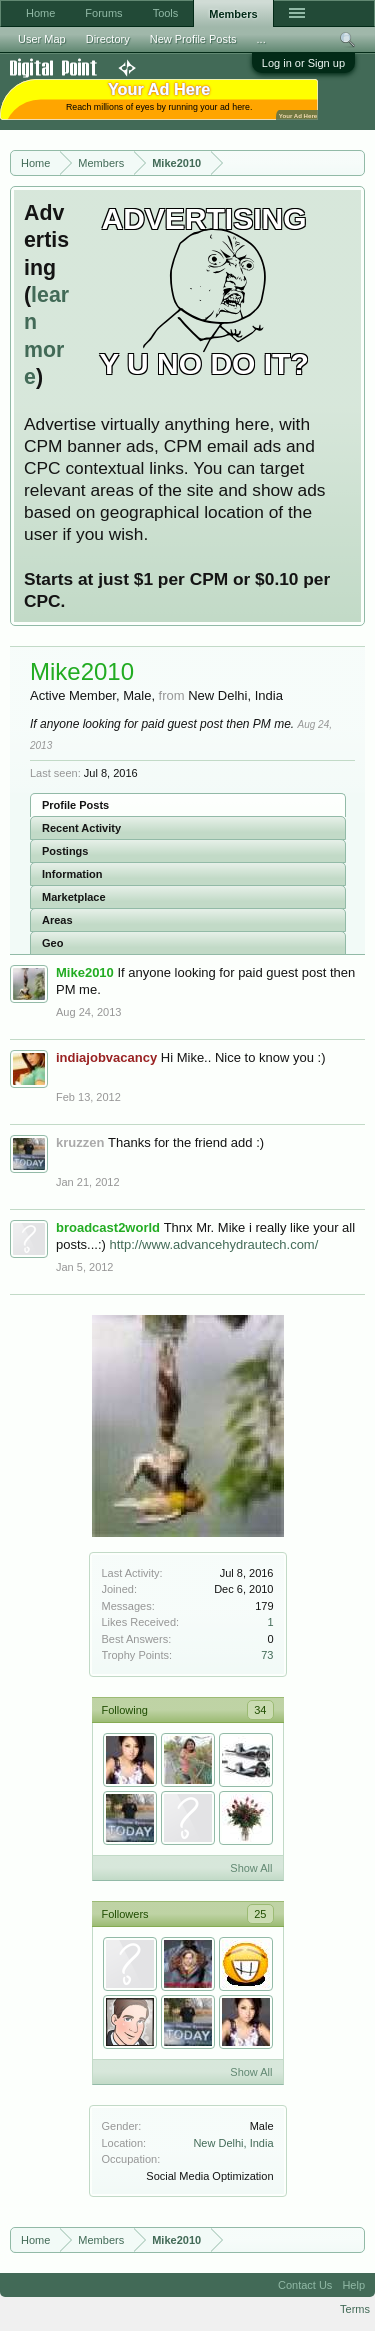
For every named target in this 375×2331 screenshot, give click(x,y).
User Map (42, 39)
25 (260, 1914)
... (261, 39)
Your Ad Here (298, 115)
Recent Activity (81, 828)
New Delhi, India (233, 2143)
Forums (103, 13)
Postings (65, 851)
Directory (108, 39)
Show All (251, 1868)
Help (353, 2285)
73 (267, 1655)
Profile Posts (75, 805)
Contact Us (305, 2285)
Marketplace (74, 897)
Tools (166, 13)
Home (40, 13)
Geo (52, 943)
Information (72, 874)
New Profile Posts (193, 39)
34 (260, 1710)
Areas (57, 920)
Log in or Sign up (303, 63)
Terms (355, 2309)
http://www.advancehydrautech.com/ (213, 1244)
